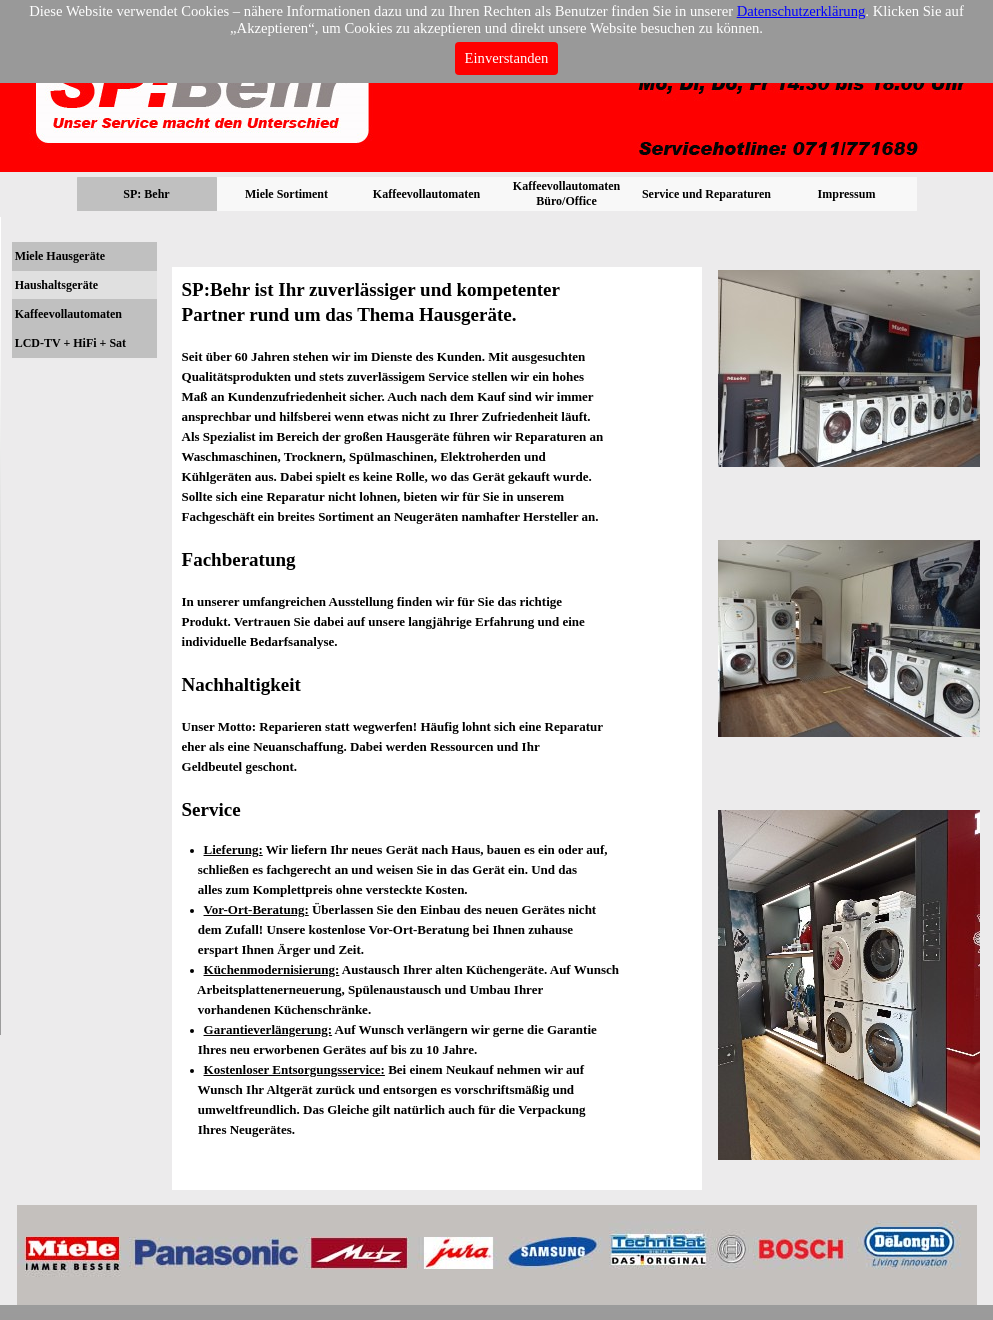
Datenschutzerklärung (801, 11)
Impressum (847, 194)
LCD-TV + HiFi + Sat (70, 343)
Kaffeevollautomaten (68, 314)
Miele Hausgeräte (60, 256)
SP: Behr (146, 194)
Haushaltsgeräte (56, 285)
